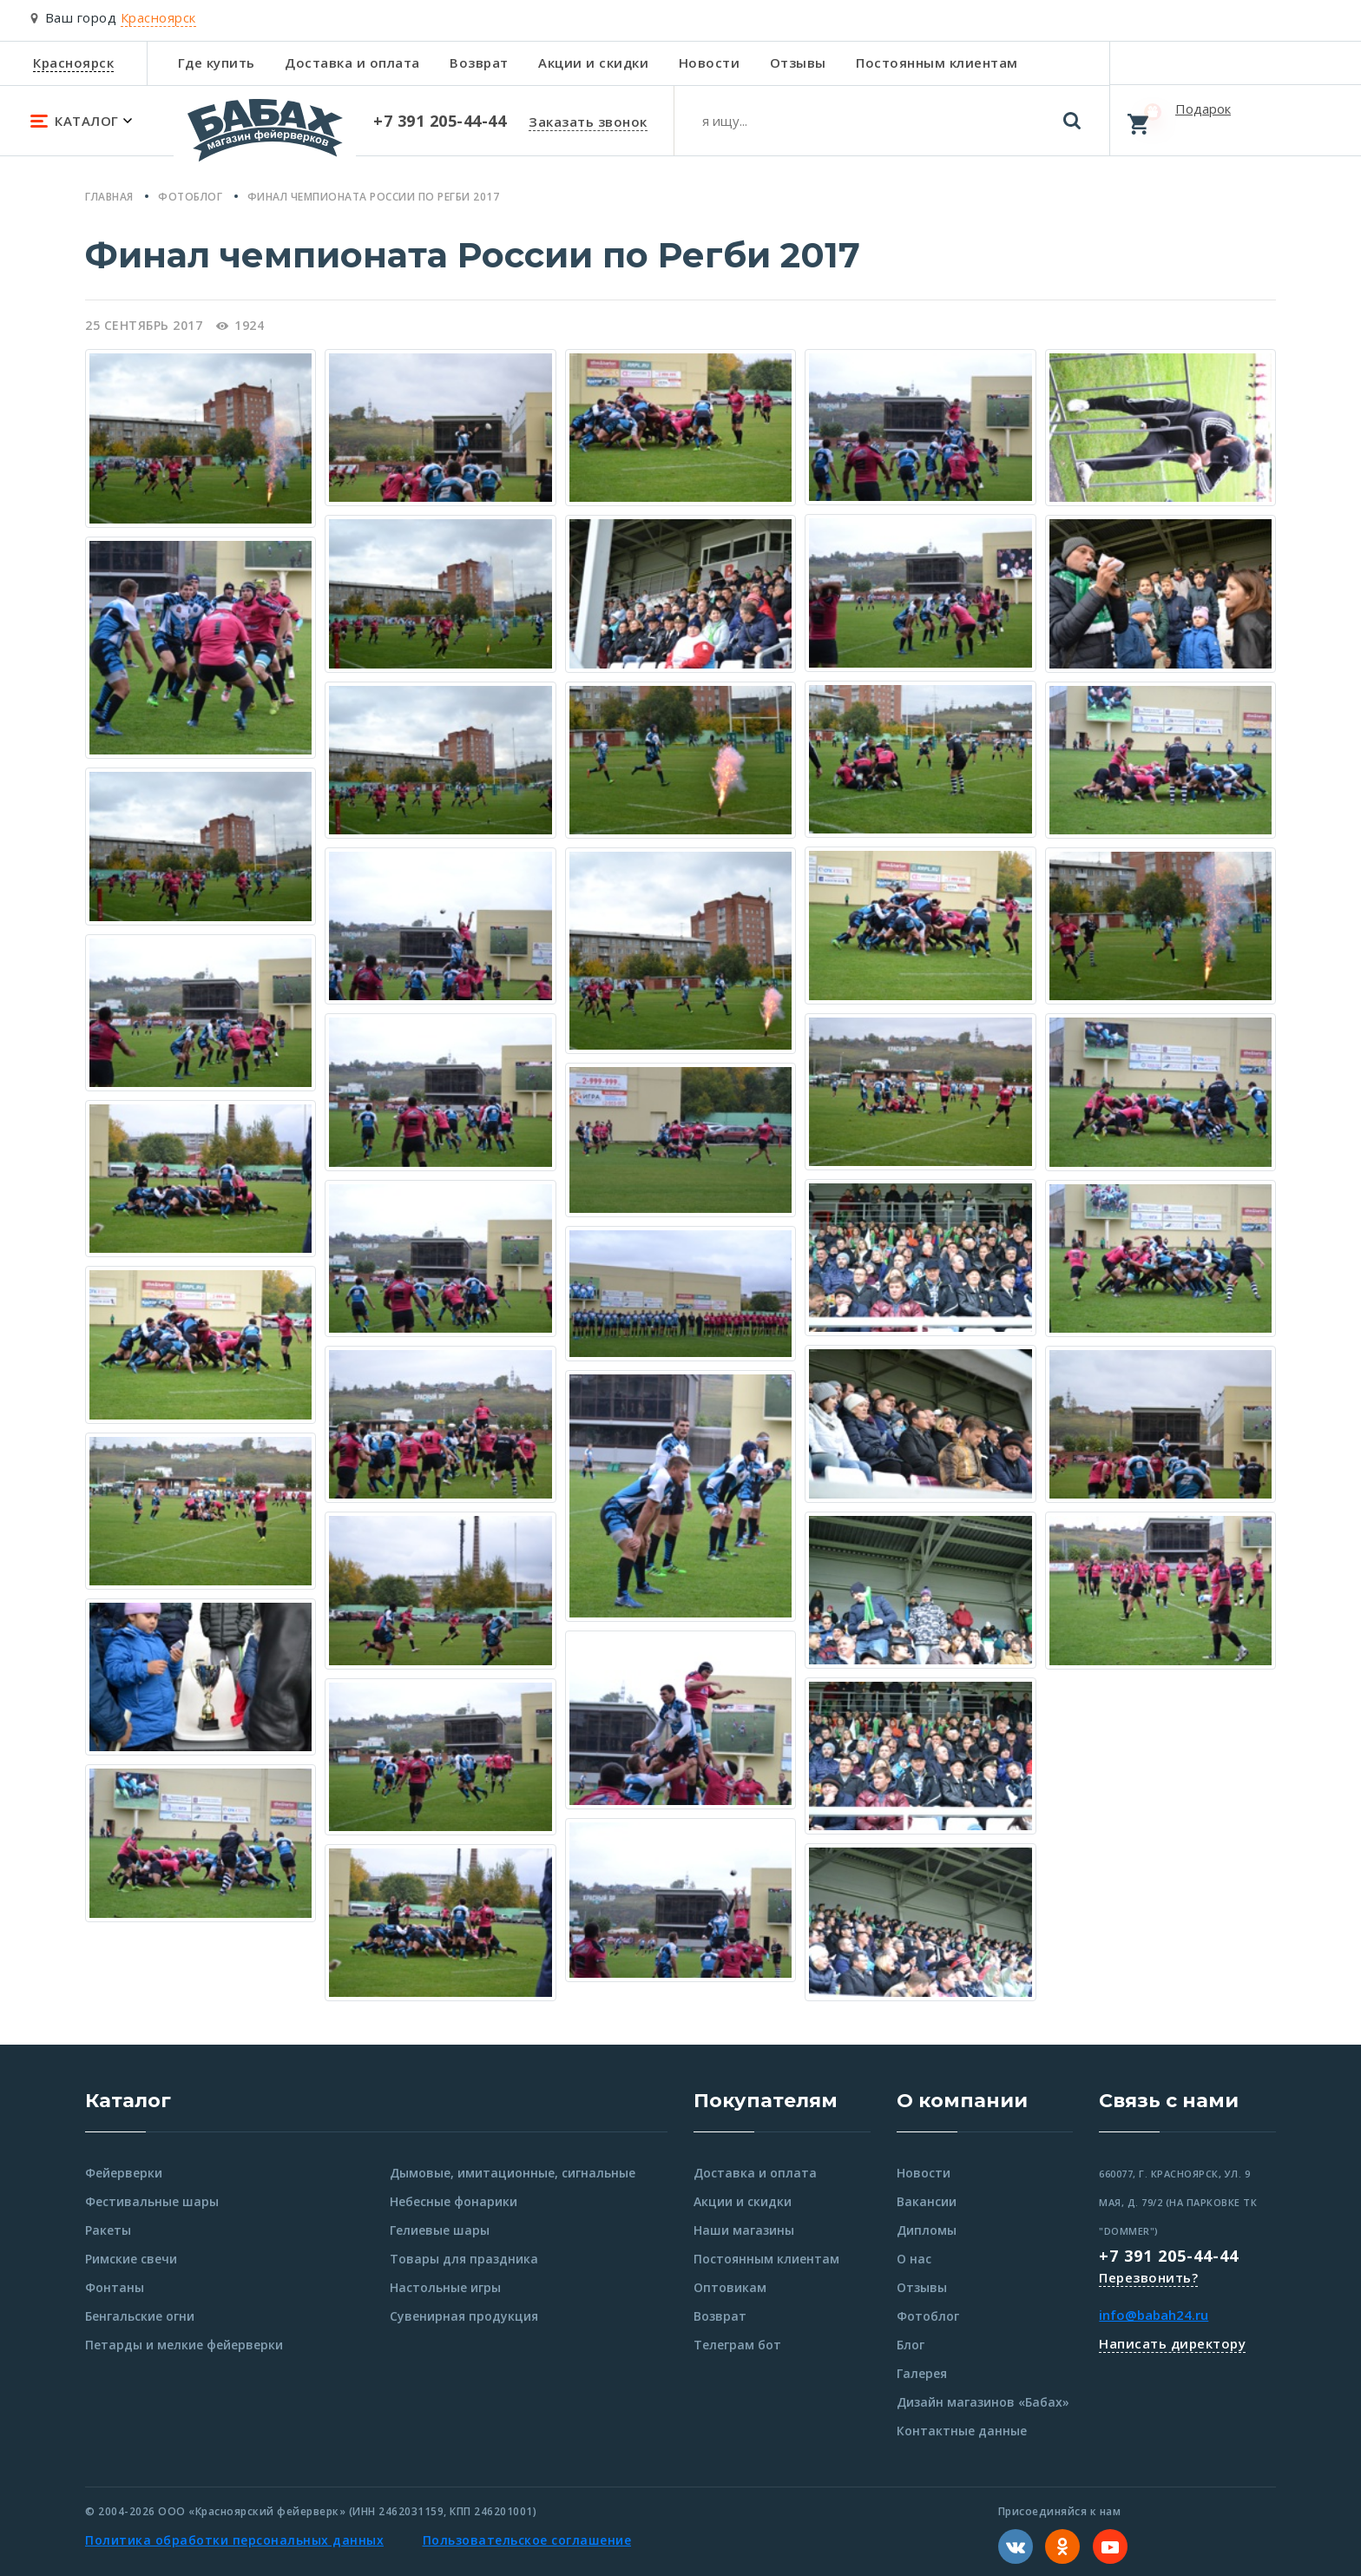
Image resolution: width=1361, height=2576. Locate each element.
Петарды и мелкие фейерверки (184, 2344)
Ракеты (108, 2230)
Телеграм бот (737, 2344)
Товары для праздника (464, 2258)
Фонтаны (114, 2287)
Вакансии (927, 2201)
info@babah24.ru (1153, 2314)
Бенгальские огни (139, 2316)
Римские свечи (131, 2258)
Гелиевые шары (440, 2230)
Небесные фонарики (453, 2201)
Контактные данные (962, 2430)
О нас (914, 2258)
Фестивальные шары (152, 2201)
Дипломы (927, 2230)
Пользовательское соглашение (527, 2540)
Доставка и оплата (352, 62)
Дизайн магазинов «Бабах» (983, 2402)
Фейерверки (123, 2172)
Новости (709, 62)
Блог (910, 2344)
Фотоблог (928, 2316)
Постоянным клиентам (937, 62)
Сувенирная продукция (464, 2316)
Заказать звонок (588, 121)
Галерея (922, 2373)
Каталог (128, 2100)
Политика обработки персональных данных (234, 2540)
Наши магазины (744, 2230)
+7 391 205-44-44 (1169, 2255)
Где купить (216, 62)
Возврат (479, 62)
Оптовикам (730, 2287)
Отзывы (798, 62)
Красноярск (73, 62)
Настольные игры (445, 2287)
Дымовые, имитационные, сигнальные (512, 2172)
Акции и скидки (593, 62)
